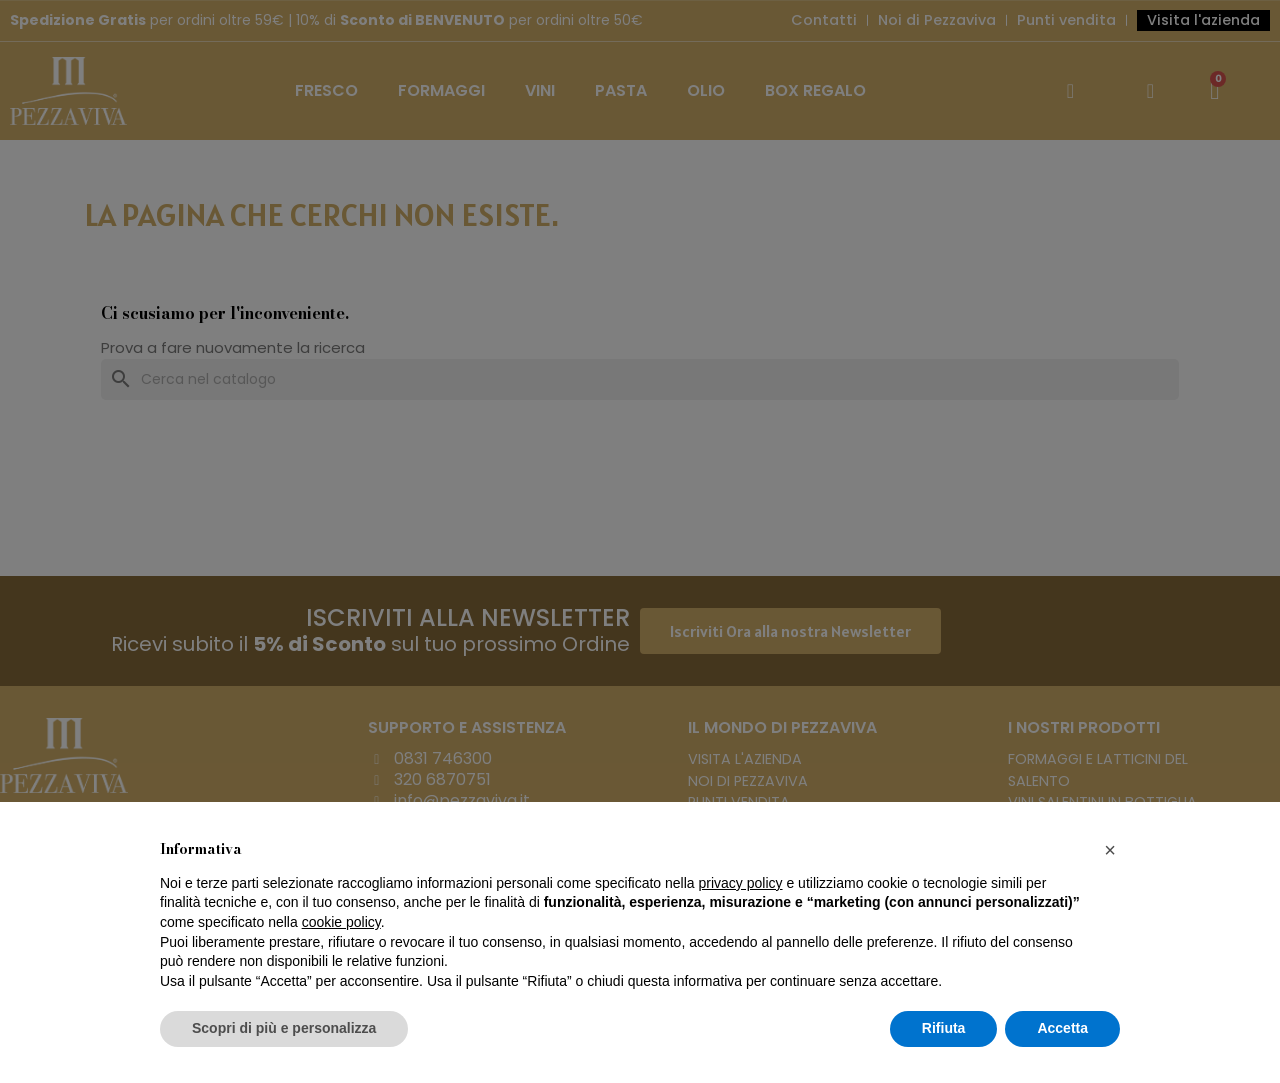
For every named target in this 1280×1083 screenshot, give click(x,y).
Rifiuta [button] (944, 1028)
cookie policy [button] (341, 922)
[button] (1110, 850)
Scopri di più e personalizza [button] (284, 1028)
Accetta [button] (1062, 1028)
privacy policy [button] (741, 883)
